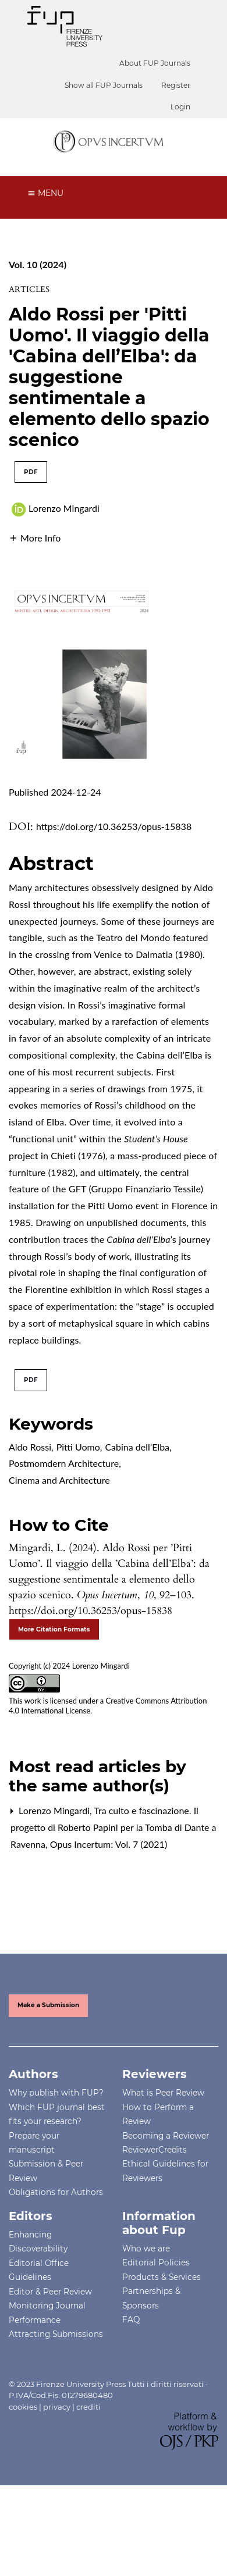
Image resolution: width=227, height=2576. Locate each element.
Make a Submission (48, 2005)
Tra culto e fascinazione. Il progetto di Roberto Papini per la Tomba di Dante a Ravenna (113, 1827)
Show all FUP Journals (104, 85)
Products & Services (161, 2277)
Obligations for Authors (56, 2192)
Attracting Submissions (56, 2334)
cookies (23, 2406)
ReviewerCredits (154, 2149)
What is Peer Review (163, 2092)
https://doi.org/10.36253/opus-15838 (113, 826)
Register (175, 85)
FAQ (131, 2319)
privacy (56, 2406)
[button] (35, 536)
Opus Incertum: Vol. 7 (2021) (108, 1844)
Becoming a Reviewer (165, 2135)
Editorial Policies (156, 2262)
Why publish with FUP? (56, 2092)
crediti (88, 2406)
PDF (31, 472)
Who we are (146, 2248)
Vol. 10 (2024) (37, 264)
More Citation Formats (54, 1629)
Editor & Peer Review (50, 2291)
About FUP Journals (154, 63)
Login (180, 106)
